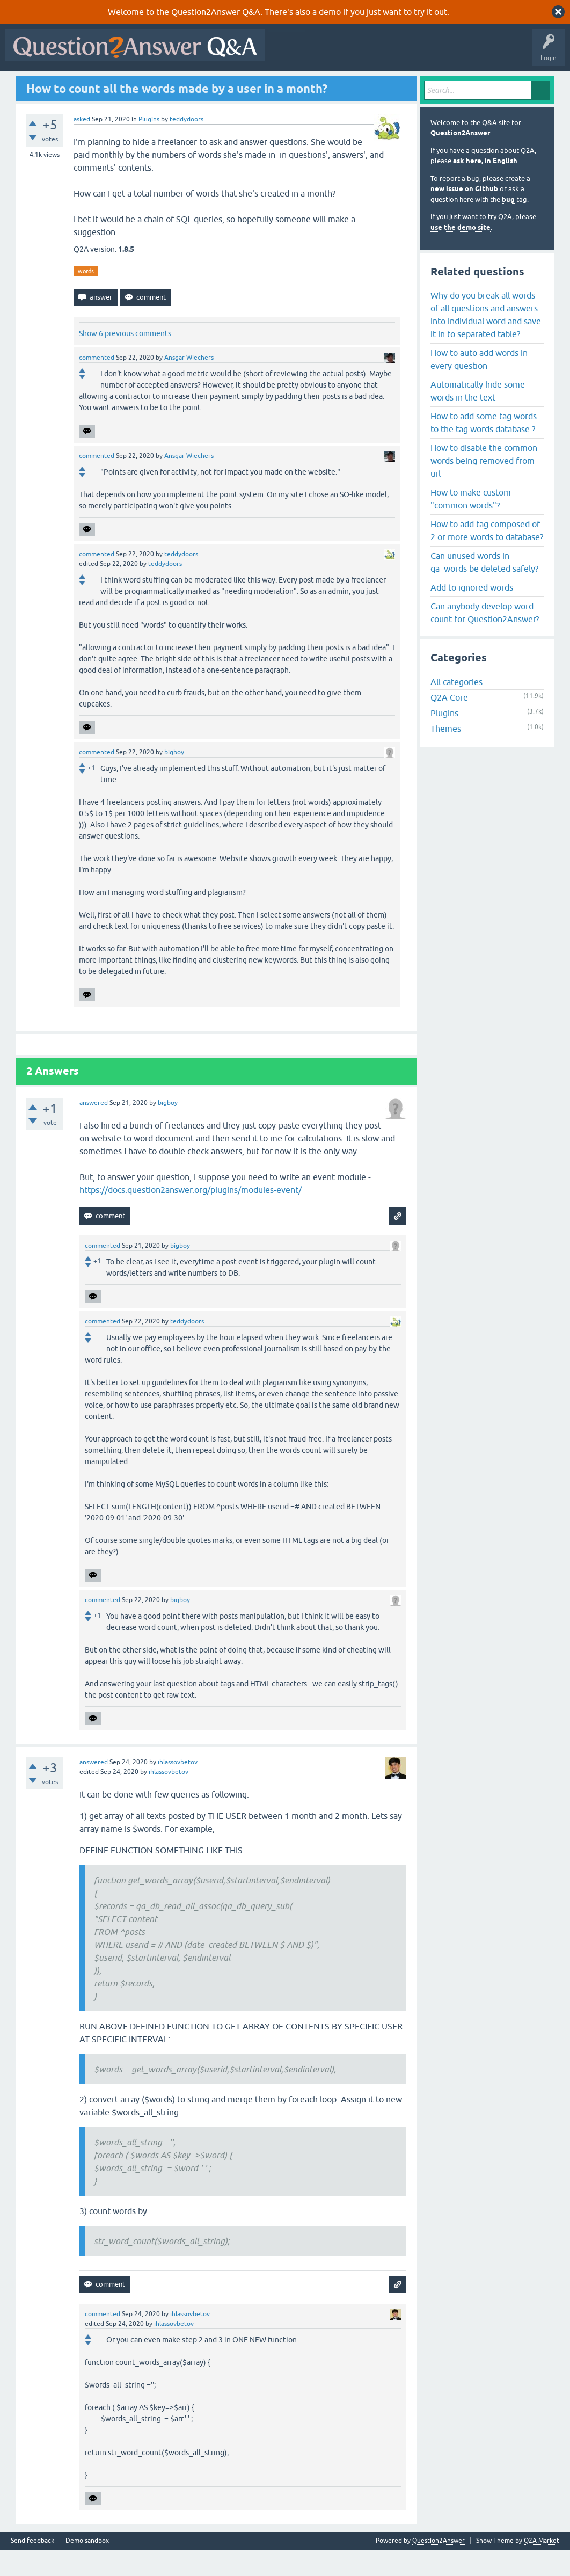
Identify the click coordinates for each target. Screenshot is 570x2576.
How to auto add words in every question (479, 385)
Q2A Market (541, 2567)
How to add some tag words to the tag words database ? (483, 448)
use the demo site (460, 253)
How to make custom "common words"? (470, 524)
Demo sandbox (87, 2567)
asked (82, 145)
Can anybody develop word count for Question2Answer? (484, 638)
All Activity (27, 84)
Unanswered (148, 84)
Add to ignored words (471, 613)
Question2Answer (460, 159)
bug (508, 225)
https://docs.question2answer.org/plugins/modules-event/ (190, 1216)
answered (93, 1129)
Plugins (148, 145)
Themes (445, 755)
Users (223, 84)
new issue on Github (464, 215)
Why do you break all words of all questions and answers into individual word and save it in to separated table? (485, 340)
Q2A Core (449, 724)
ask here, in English (485, 187)
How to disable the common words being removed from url (483, 486)
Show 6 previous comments (125, 359)
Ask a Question (268, 84)
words (86, 297)
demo (330, 12)
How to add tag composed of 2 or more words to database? (486, 556)
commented (96, 384)
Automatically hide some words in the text (477, 416)
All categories (456, 708)
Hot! (107, 84)
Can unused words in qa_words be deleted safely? (484, 588)
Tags (189, 84)
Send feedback (32, 2567)
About (339, 84)
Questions (70, 84)
